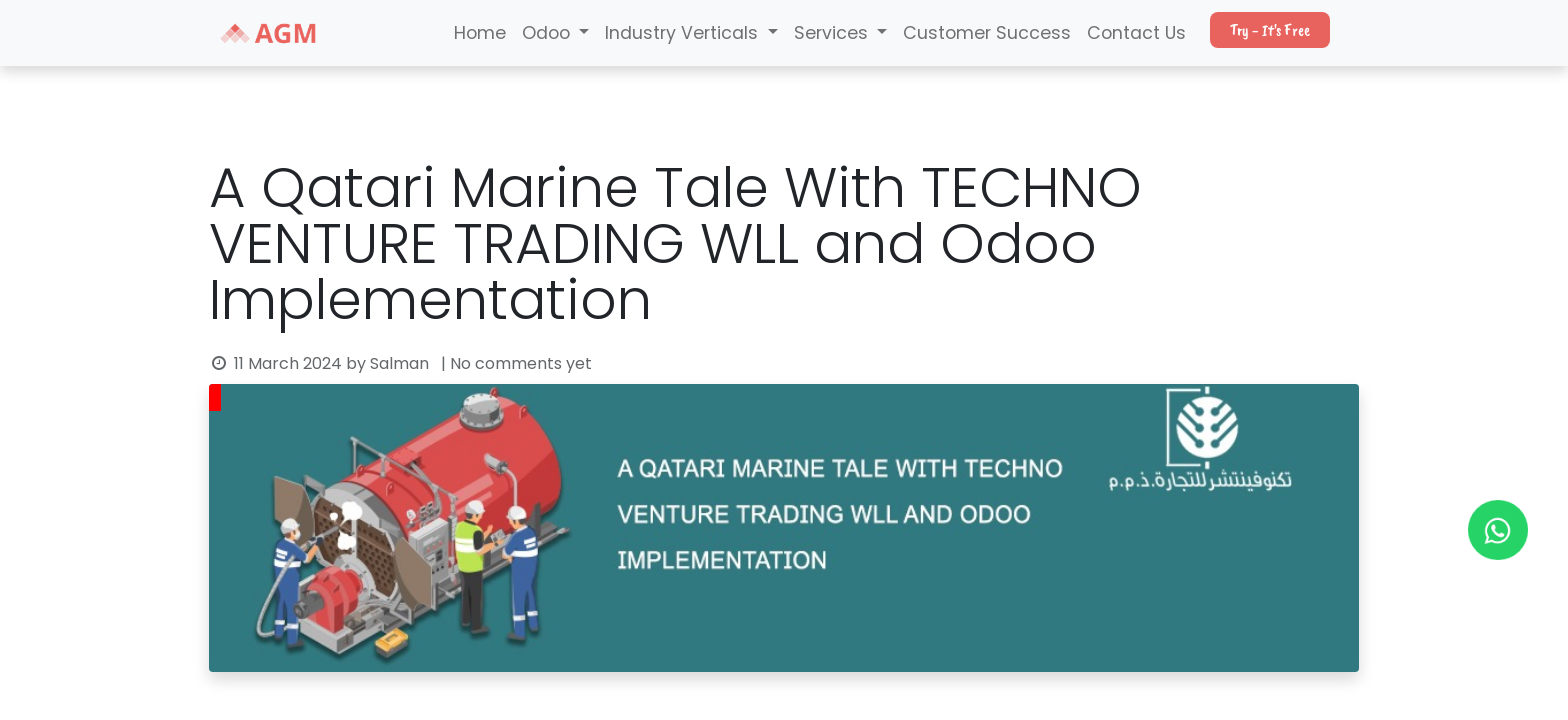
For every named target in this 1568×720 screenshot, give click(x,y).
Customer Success (987, 33)
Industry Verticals (684, 33)
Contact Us (1136, 33)
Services (833, 33)
